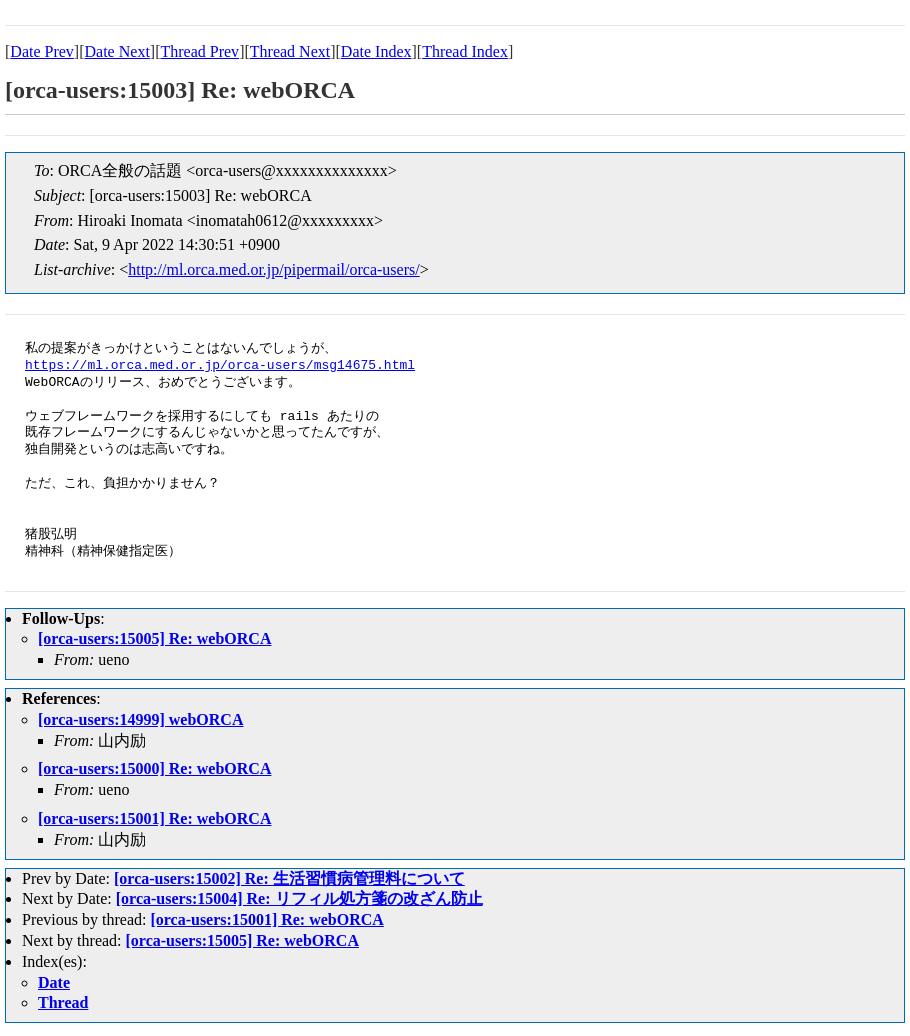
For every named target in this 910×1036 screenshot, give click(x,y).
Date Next (117, 51)
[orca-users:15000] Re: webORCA (154, 768)
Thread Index (465, 51)
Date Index (376, 51)
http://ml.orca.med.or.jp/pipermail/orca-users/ (273, 269)
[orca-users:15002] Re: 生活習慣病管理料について (289, 878)
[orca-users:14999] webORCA (140, 719)
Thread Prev (199, 51)
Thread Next (290, 51)
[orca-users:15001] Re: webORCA (154, 818)
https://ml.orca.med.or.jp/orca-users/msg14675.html (220, 366)
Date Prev (42, 51)
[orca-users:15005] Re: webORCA (154, 638)
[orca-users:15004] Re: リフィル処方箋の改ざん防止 (299, 898)
